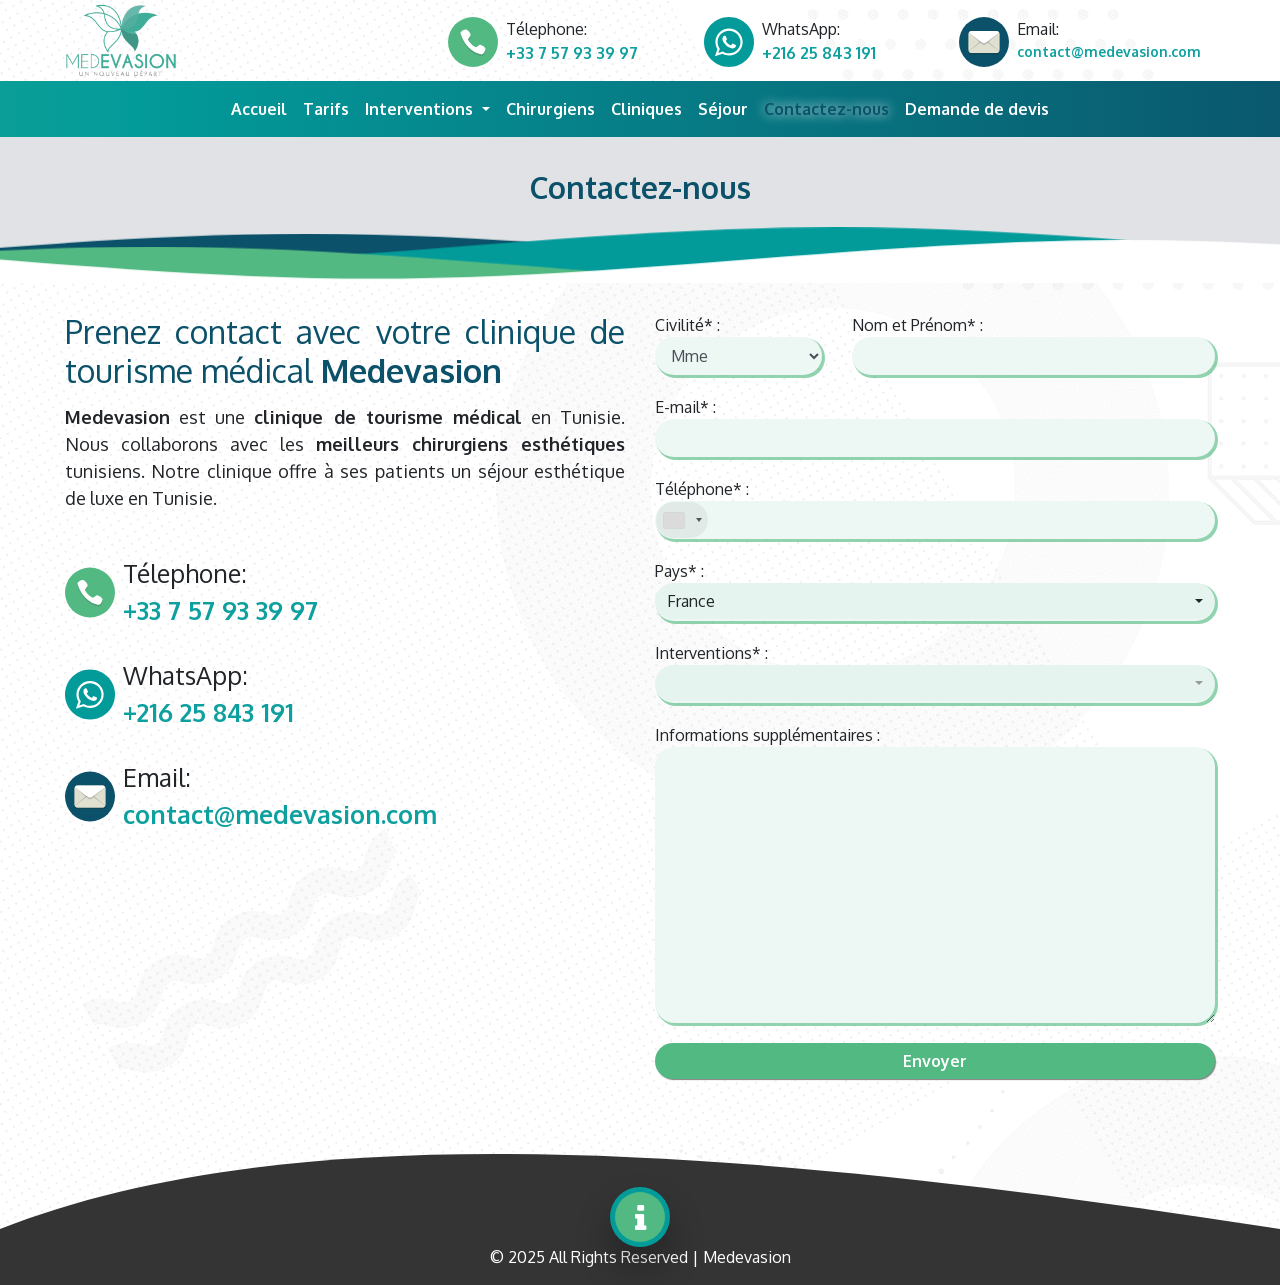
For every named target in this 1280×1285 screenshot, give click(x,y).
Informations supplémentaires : (767, 735)
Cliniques (646, 109)
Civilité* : (687, 325)
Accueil (263, 107)
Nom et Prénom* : (917, 325)
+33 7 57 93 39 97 (572, 53)
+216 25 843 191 (819, 53)
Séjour (723, 109)
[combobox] (682, 520)
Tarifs (326, 109)
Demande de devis (977, 109)
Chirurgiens (550, 109)
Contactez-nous (826, 109)
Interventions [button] (421, 109)
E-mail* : (685, 407)
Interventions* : (711, 653)
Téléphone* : (702, 489)
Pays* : (679, 571)
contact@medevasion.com (1109, 51)
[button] (935, 601)
